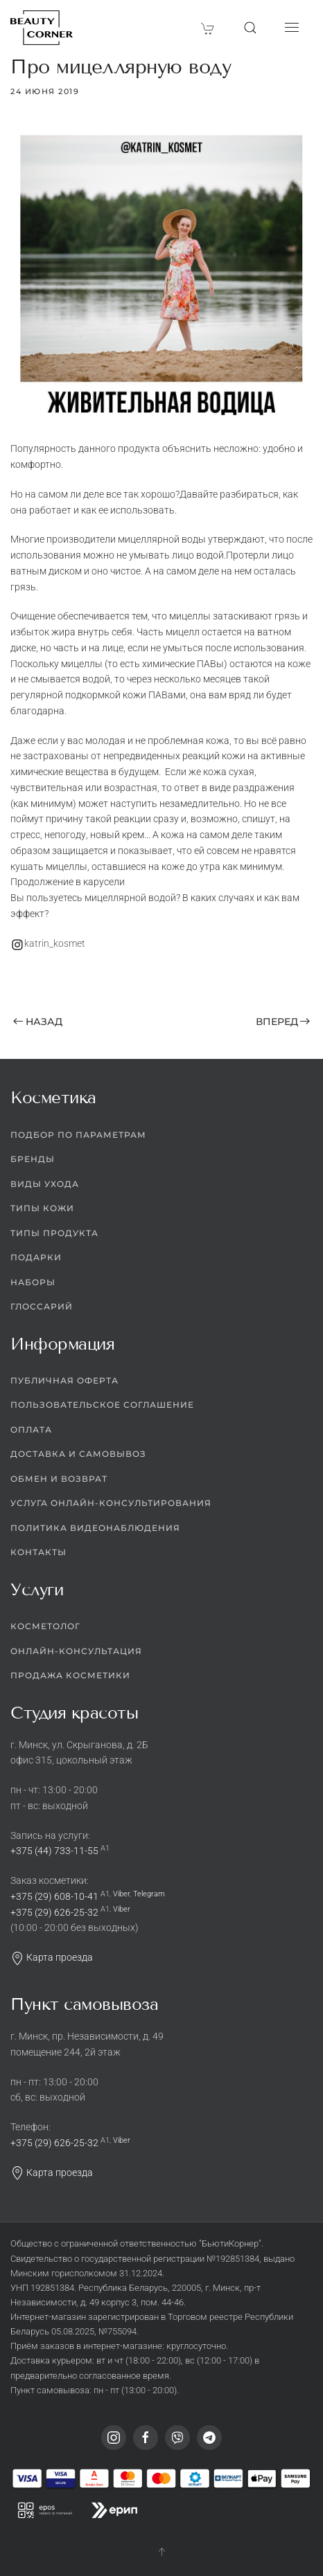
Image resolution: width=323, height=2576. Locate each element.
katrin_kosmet (54, 943)
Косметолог (45, 1627)
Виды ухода (44, 1184)
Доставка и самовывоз (78, 1454)
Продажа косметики (70, 1676)
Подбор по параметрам (78, 1135)
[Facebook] (145, 2437)
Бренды (32, 1159)
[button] (250, 27)
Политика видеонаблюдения (95, 1528)
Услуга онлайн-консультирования (110, 1503)
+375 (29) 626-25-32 (54, 1912)
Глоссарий (41, 1307)
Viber (121, 1893)
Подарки (36, 1258)
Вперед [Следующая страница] (283, 1021)
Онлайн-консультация (76, 1651)
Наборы (32, 1282)
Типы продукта (54, 1233)
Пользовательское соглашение (102, 1405)
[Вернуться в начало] (41, 27)
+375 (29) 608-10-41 (54, 1896)
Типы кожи (42, 1209)
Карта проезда (51, 1957)
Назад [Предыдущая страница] (37, 1021)
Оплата (31, 1429)
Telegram (149, 1893)
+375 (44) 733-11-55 (54, 1851)
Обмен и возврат (58, 1478)
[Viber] (177, 2437)
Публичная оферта (64, 1380)
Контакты (38, 1553)
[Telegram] (209, 2437)
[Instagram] (113, 2437)
